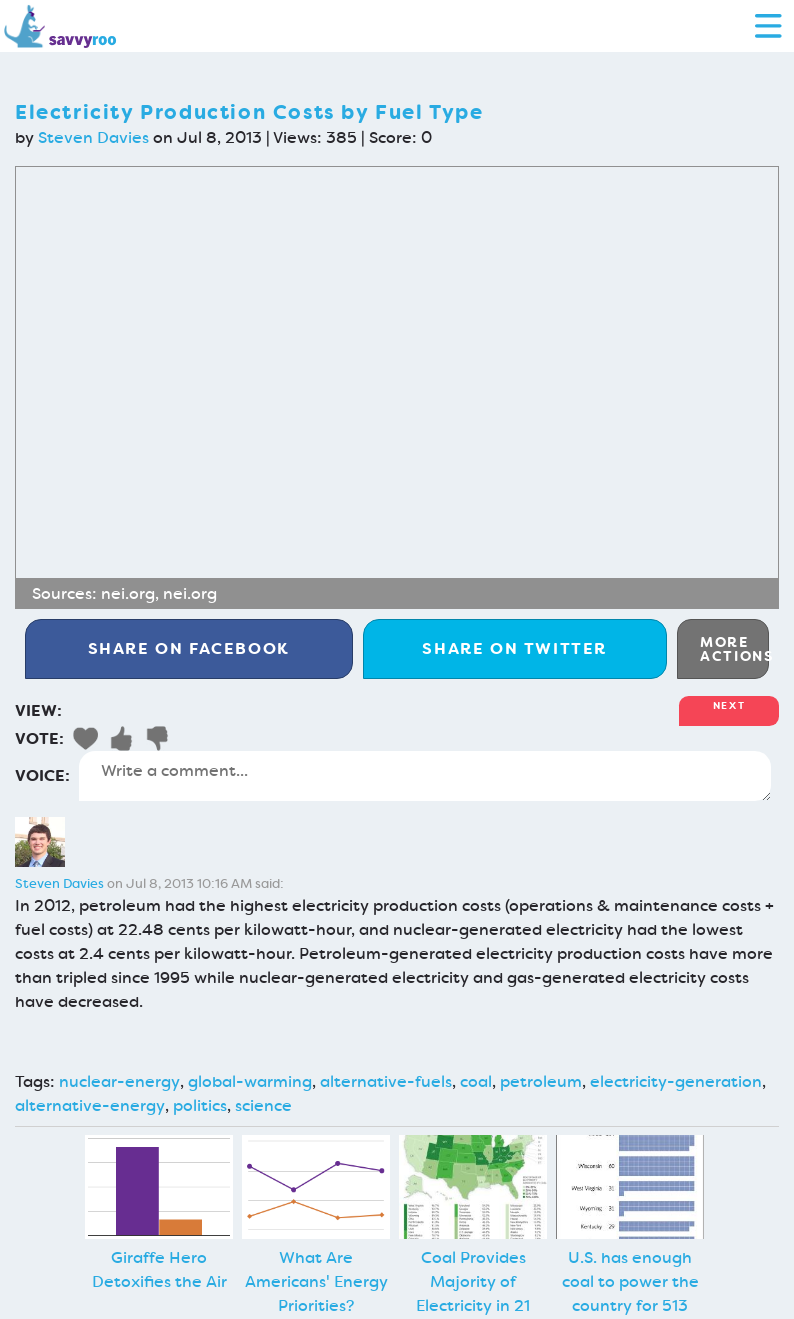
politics (200, 1105)
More (734, 649)
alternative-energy (90, 1105)
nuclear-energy (119, 1081)
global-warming (250, 1081)
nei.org (128, 593)
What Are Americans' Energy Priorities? (316, 1281)
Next (729, 705)
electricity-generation (676, 1081)
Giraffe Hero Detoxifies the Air (159, 1269)
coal (476, 1081)
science (263, 1105)
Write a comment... (425, 776)
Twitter (514, 648)
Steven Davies (93, 137)
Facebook (189, 648)
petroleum (541, 1081)
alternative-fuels (386, 1081)
